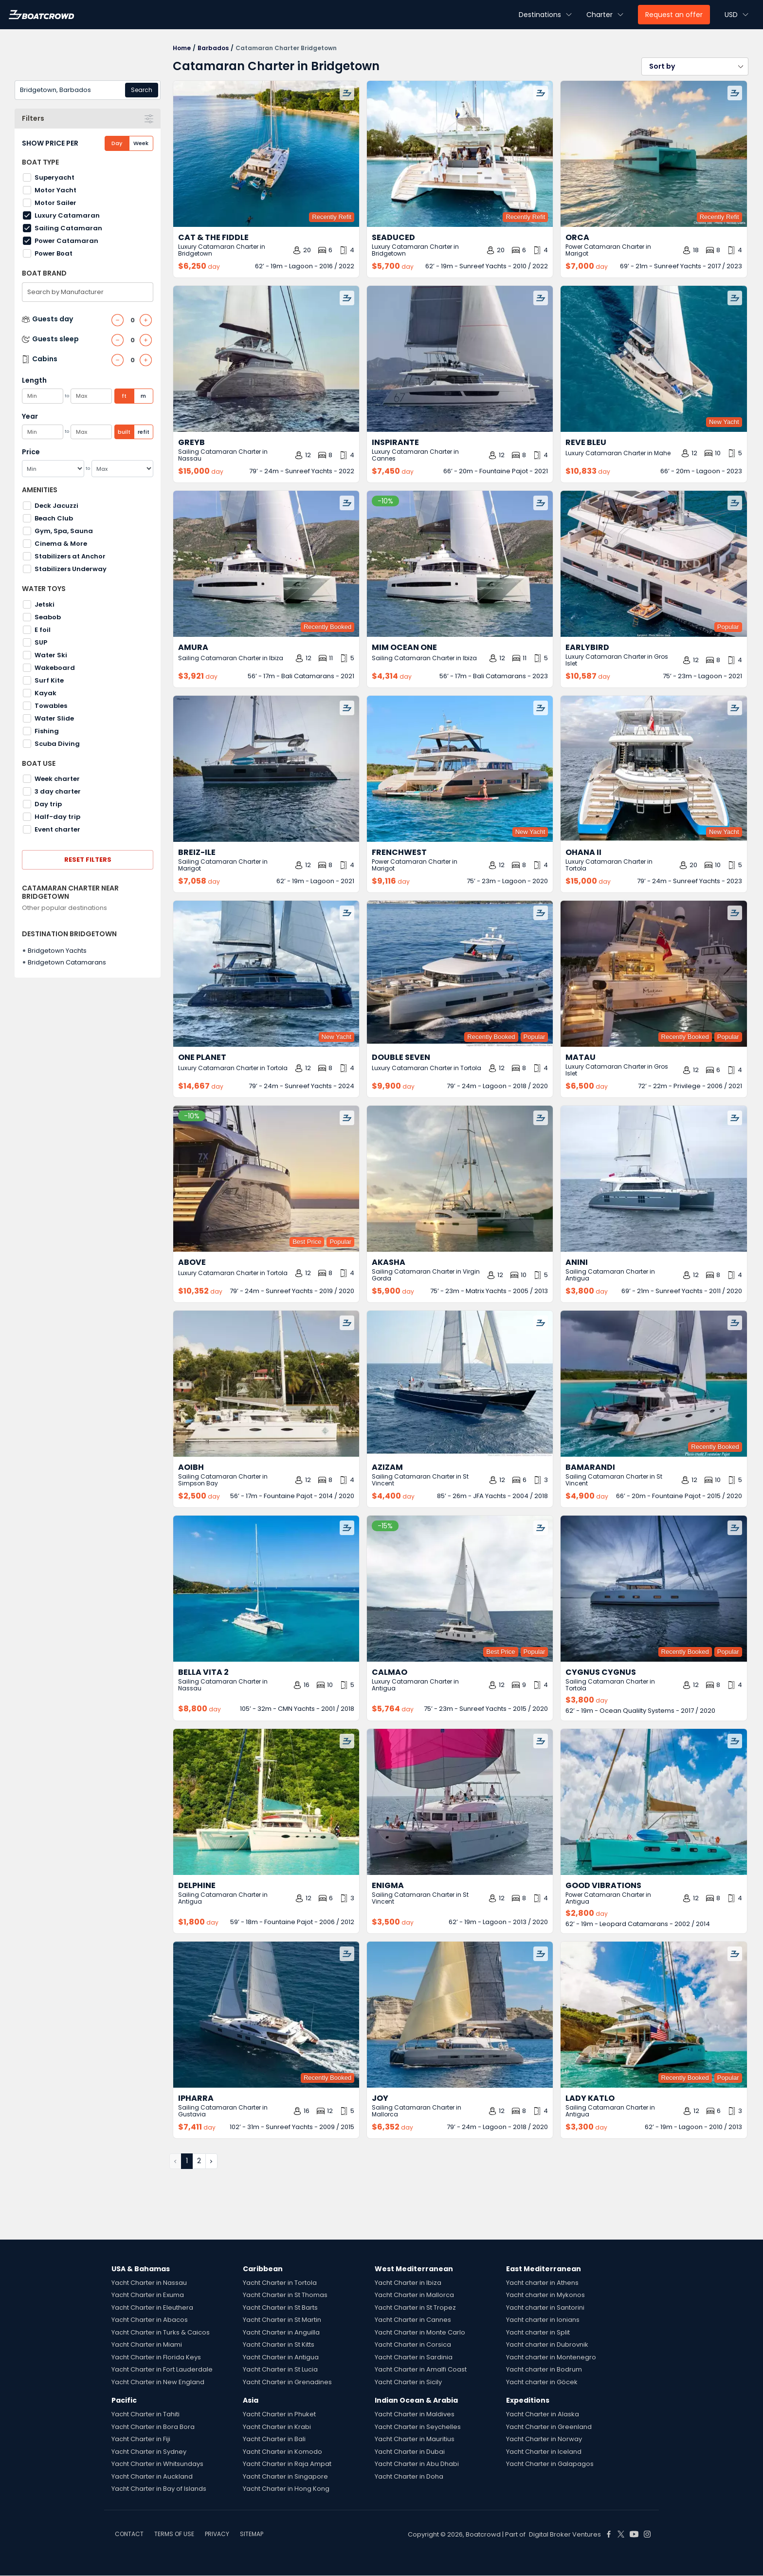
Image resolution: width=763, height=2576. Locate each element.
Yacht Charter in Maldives (414, 2414)
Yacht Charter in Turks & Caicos (160, 2332)
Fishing (47, 731)
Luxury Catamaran (67, 215)
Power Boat (54, 253)
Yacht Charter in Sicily (408, 2382)
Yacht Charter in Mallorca (414, 2294)
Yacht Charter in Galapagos (550, 2463)
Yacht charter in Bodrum (544, 2369)
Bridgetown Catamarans (67, 962)
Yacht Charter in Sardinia (414, 2357)
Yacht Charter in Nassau (149, 2282)
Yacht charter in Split (538, 2332)
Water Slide (54, 718)
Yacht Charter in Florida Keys (156, 2357)
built (124, 432)
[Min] (53, 468)
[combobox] (88, 90)
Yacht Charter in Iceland (543, 2451)
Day (116, 143)
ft (124, 396)
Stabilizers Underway (71, 569)
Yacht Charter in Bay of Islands (158, 2488)
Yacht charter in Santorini (545, 2307)
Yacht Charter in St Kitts (278, 2344)
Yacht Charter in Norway (544, 2439)
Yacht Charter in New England (157, 2382)
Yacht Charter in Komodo (282, 2451)
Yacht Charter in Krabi (277, 2426)
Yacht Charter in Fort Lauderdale (162, 2369)
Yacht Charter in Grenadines (287, 2382)
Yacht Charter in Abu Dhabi (417, 2463)
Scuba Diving (57, 743)
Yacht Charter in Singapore (285, 2476)
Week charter (57, 778)
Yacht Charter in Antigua (281, 2357)
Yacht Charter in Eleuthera (152, 2307)
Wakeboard (55, 667)
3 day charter (58, 791)
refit (143, 432)
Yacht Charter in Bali (274, 2439)
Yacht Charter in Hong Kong (286, 2488)
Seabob (48, 617)
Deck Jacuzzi (56, 505)
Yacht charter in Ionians (543, 2319)
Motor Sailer (55, 202)
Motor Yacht (55, 190)
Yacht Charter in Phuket (279, 2414)
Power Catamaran (66, 240)
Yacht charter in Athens (542, 2282)
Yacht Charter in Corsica (413, 2344)
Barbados (213, 48)
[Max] (122, 468)
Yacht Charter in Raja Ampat (287, 2463)
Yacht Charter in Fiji (140, 2439)
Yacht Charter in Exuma (147, 2294)
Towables (51, 705)
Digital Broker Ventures (565, 2534)
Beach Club (54, 518)
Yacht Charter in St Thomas (285, 2294)
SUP (41, 642)
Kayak (45, 693)
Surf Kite (49, 680)
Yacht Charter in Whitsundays (157, 2463)
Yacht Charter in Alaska (542, 2414)
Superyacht (54, 177)
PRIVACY (217, 2534)
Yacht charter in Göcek (542, 2382)
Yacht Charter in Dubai (410, 2451)
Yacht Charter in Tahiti (145, 2414)
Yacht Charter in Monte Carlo (420, 2332)
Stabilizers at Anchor (70, 556)
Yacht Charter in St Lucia (280, 2369)
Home (182, 48)
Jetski (44, 604)
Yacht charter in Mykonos (545, 2294)
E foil (43, 629)
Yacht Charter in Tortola (280, 2282)
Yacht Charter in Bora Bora (153, 2426)
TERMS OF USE (174, 2534)
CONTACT (129, 2534)
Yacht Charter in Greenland (549, 2426)
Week (140, 143)
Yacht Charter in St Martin (282, 2319)
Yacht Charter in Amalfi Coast (421, 2369)
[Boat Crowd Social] (608, 2534)
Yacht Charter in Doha (409, 2476)
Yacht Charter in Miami (146, 2344)
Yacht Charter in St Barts (280, 2307)
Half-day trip (57, 816)
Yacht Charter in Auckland (152, 2476)
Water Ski (51, 655)
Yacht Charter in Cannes (413, 2319)
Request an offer (674, 14)
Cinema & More (61, 543)
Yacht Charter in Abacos (149, 2319)
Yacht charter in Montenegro (551, 2357)
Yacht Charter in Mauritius (414, 2439)
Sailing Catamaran (68, 228)
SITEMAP (251, 2534)
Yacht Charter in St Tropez (415, 2307)
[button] (694, 66)
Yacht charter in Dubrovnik (547, 2344)
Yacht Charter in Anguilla (281, 2332)
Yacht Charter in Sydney (148, 2451)
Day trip (48, 804)
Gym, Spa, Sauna (64, 531)
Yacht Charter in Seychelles (418, 2426)
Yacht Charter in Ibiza (408, 2282)
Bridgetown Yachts (57, 950)
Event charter (57, 829)
